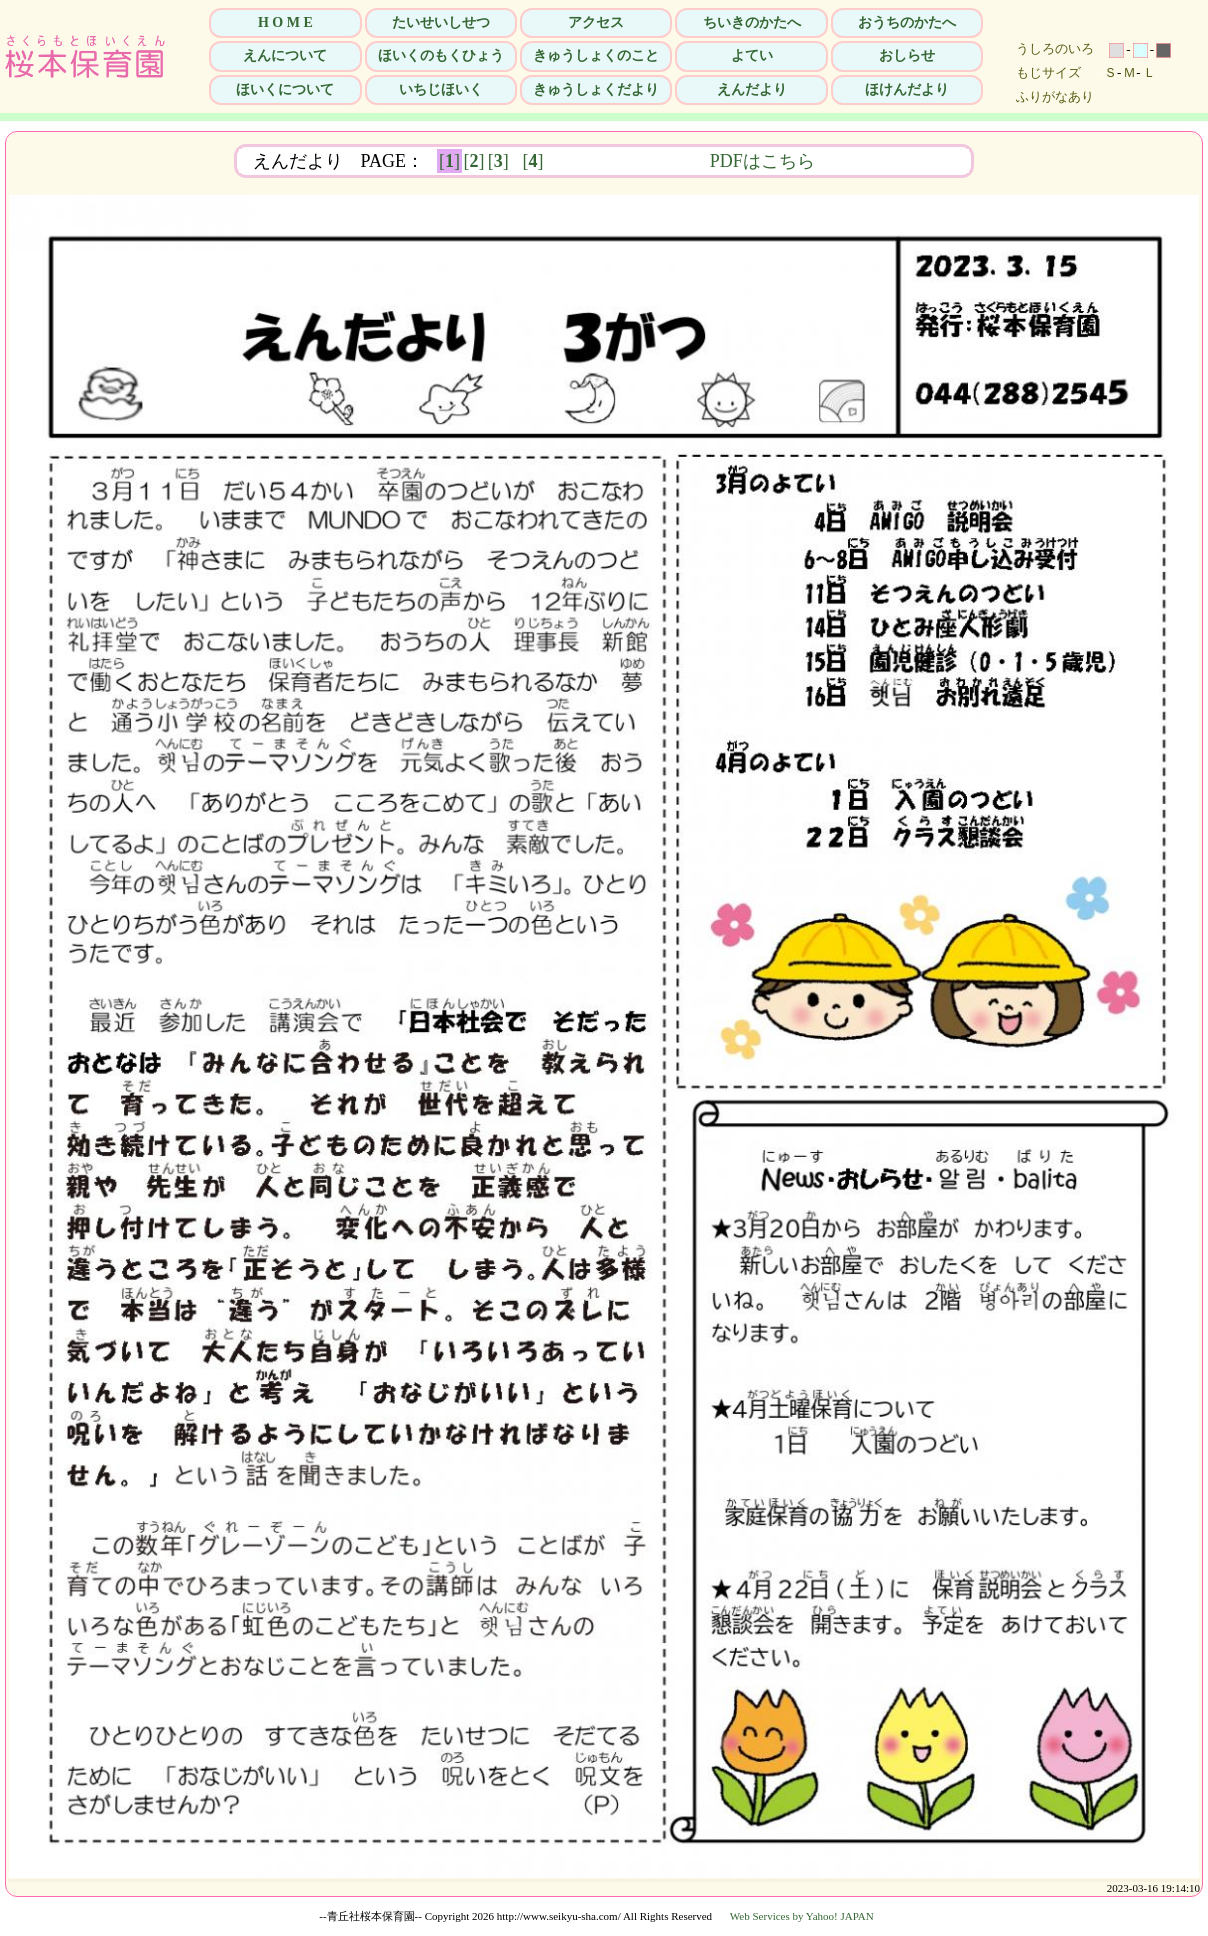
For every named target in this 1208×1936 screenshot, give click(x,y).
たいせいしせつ (441, 22)
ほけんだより (907, 89)
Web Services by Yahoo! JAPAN (802, 1916)
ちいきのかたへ (752, 22)
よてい (752, 55)
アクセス (596, 22)
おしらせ (907, 55)
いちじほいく (441, 89)
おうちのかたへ (907, 22)
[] (449, 161)
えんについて (285, 55)
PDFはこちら (888, 161)
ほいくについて (285, 89)
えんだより (752, 89)
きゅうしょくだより (596, 89)
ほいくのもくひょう (441, 55)
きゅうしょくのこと (596, 55)
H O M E (285, 22)
